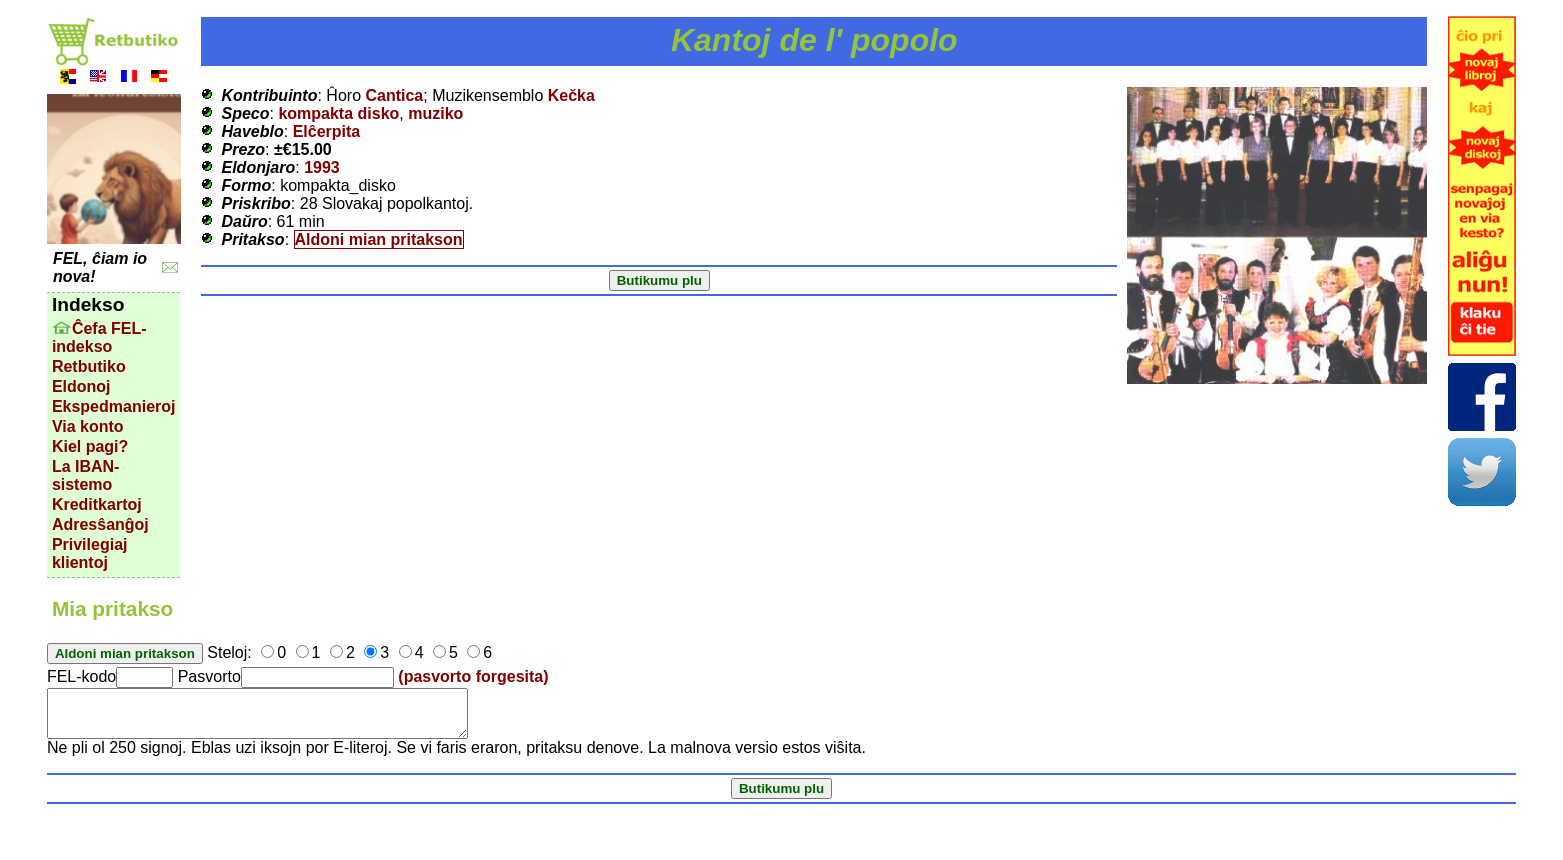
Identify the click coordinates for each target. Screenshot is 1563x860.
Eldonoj (81, 386)
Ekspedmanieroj (114, 406)
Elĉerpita (327, 131)
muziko (435, 113)
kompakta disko (338, 113)
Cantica (394, 95)
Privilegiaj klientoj (90, 553)
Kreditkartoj (97, 504)
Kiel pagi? (90, 446)
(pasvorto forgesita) (473, 676)
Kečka (571, 95)
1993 (322, 167)
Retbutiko (89, 366)
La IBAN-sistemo (86, 475)
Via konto (88, 426)
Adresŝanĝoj (100, 524)
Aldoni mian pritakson (379, 239)
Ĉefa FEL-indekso (99, 337)
